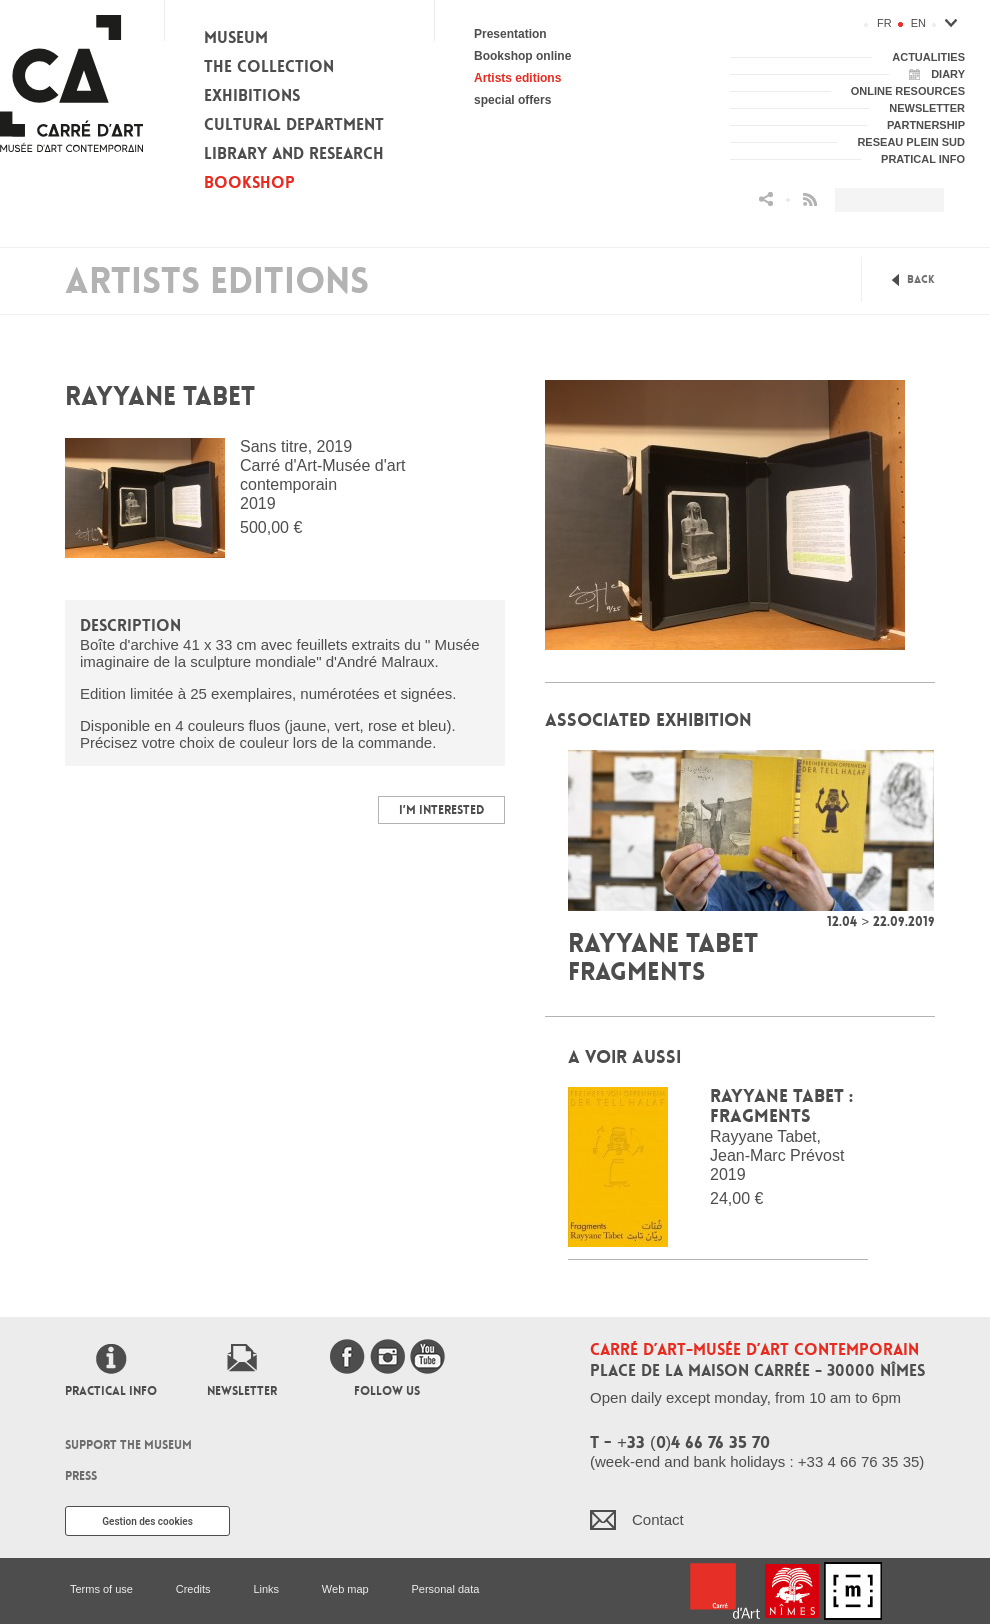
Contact (658, 1519)
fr (884, 23)
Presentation (510, 34)
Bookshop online (522, 56)
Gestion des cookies (147, 1521)
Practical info (111, 1391)
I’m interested (441, 810)
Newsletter (242, 1391)
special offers (512, 100)
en (918, 23)
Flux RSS (810, 199)
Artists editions (517, 78)
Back (921, 279)
